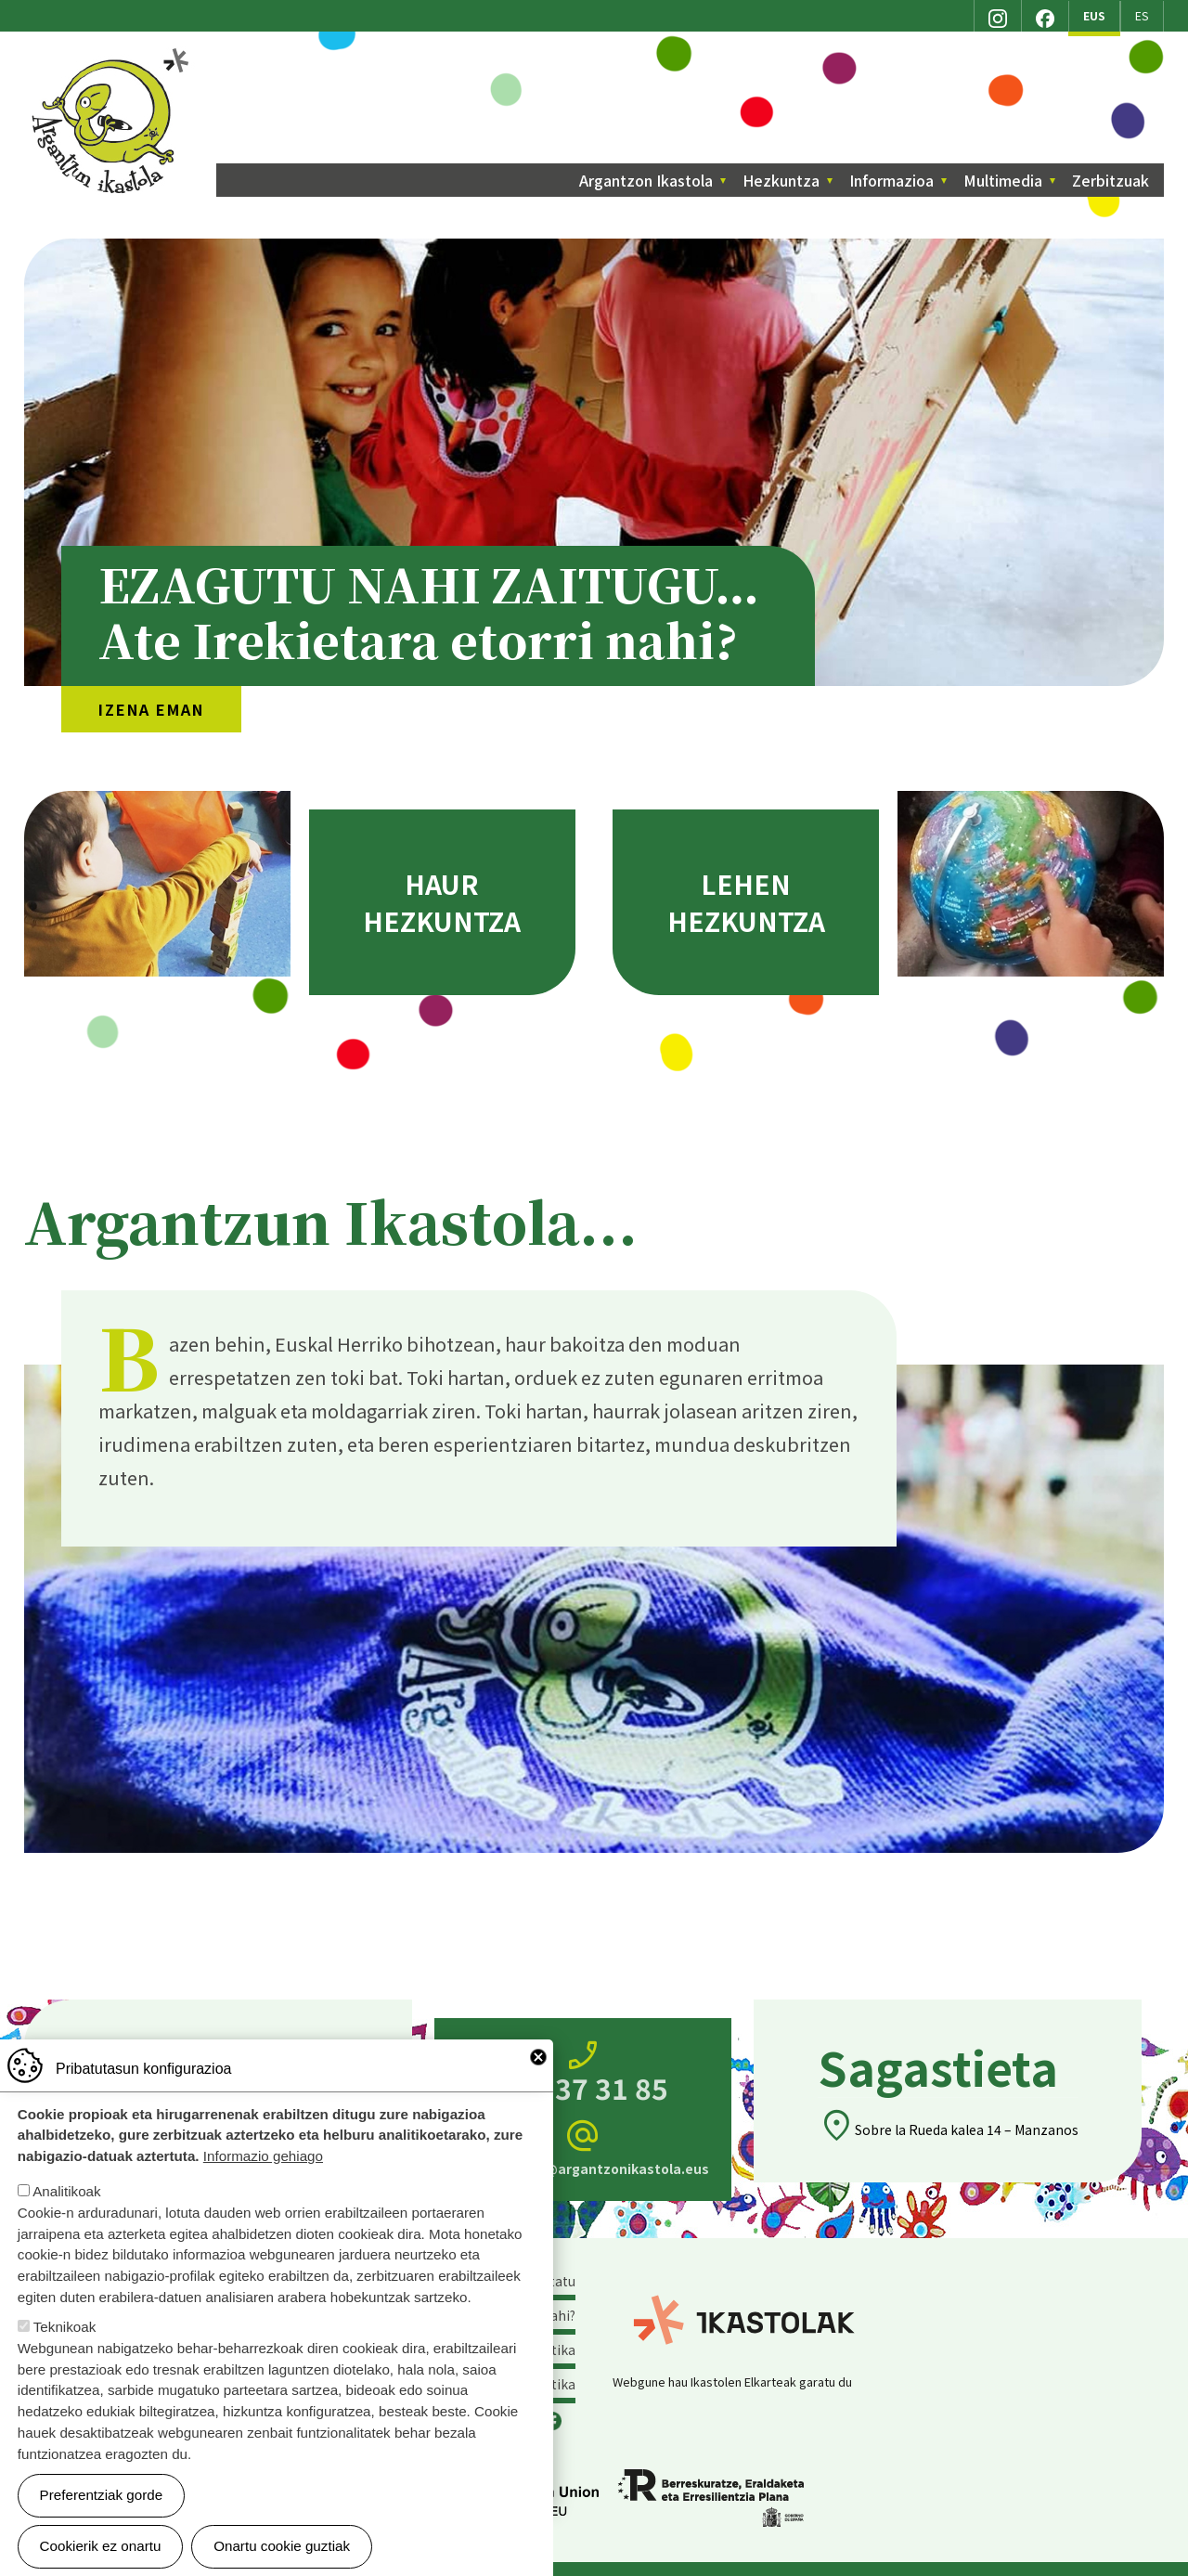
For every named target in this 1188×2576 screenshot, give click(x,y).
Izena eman (151, 709)
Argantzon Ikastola (112, 55)
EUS (1094, 15)
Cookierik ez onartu (100, 2546)
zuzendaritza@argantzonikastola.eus (583, 2147)
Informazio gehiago (263, 2156)
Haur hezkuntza (442, 902)
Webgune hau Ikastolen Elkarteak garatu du (732, 2381)
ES (1142, 15)
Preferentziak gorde (101, 2495)
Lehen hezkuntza (746, 902)
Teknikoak (65, 2327)
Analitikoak (66, 2191)
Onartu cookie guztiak (281, 2546)
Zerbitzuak (1110, 180)
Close (538, 2057)
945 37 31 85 (583, 2072)
